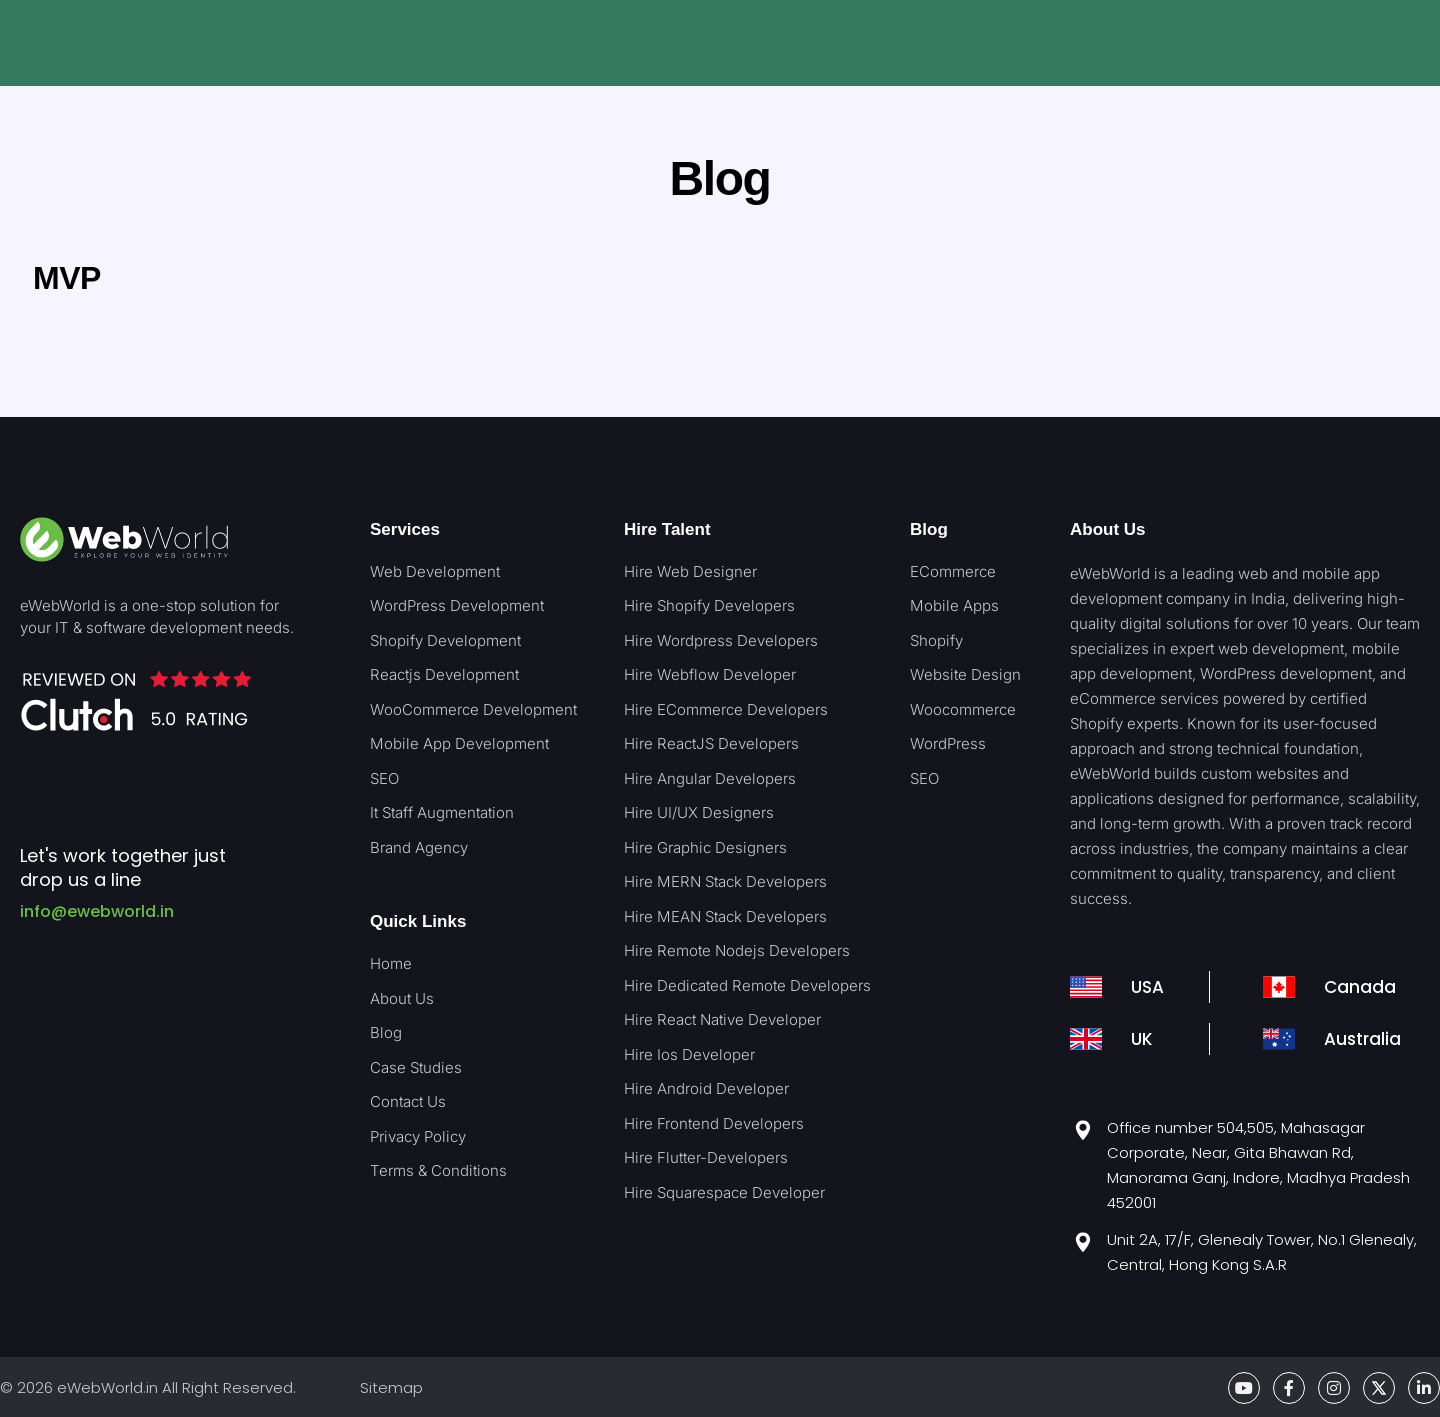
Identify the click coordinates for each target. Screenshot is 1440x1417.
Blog (929, 529)
